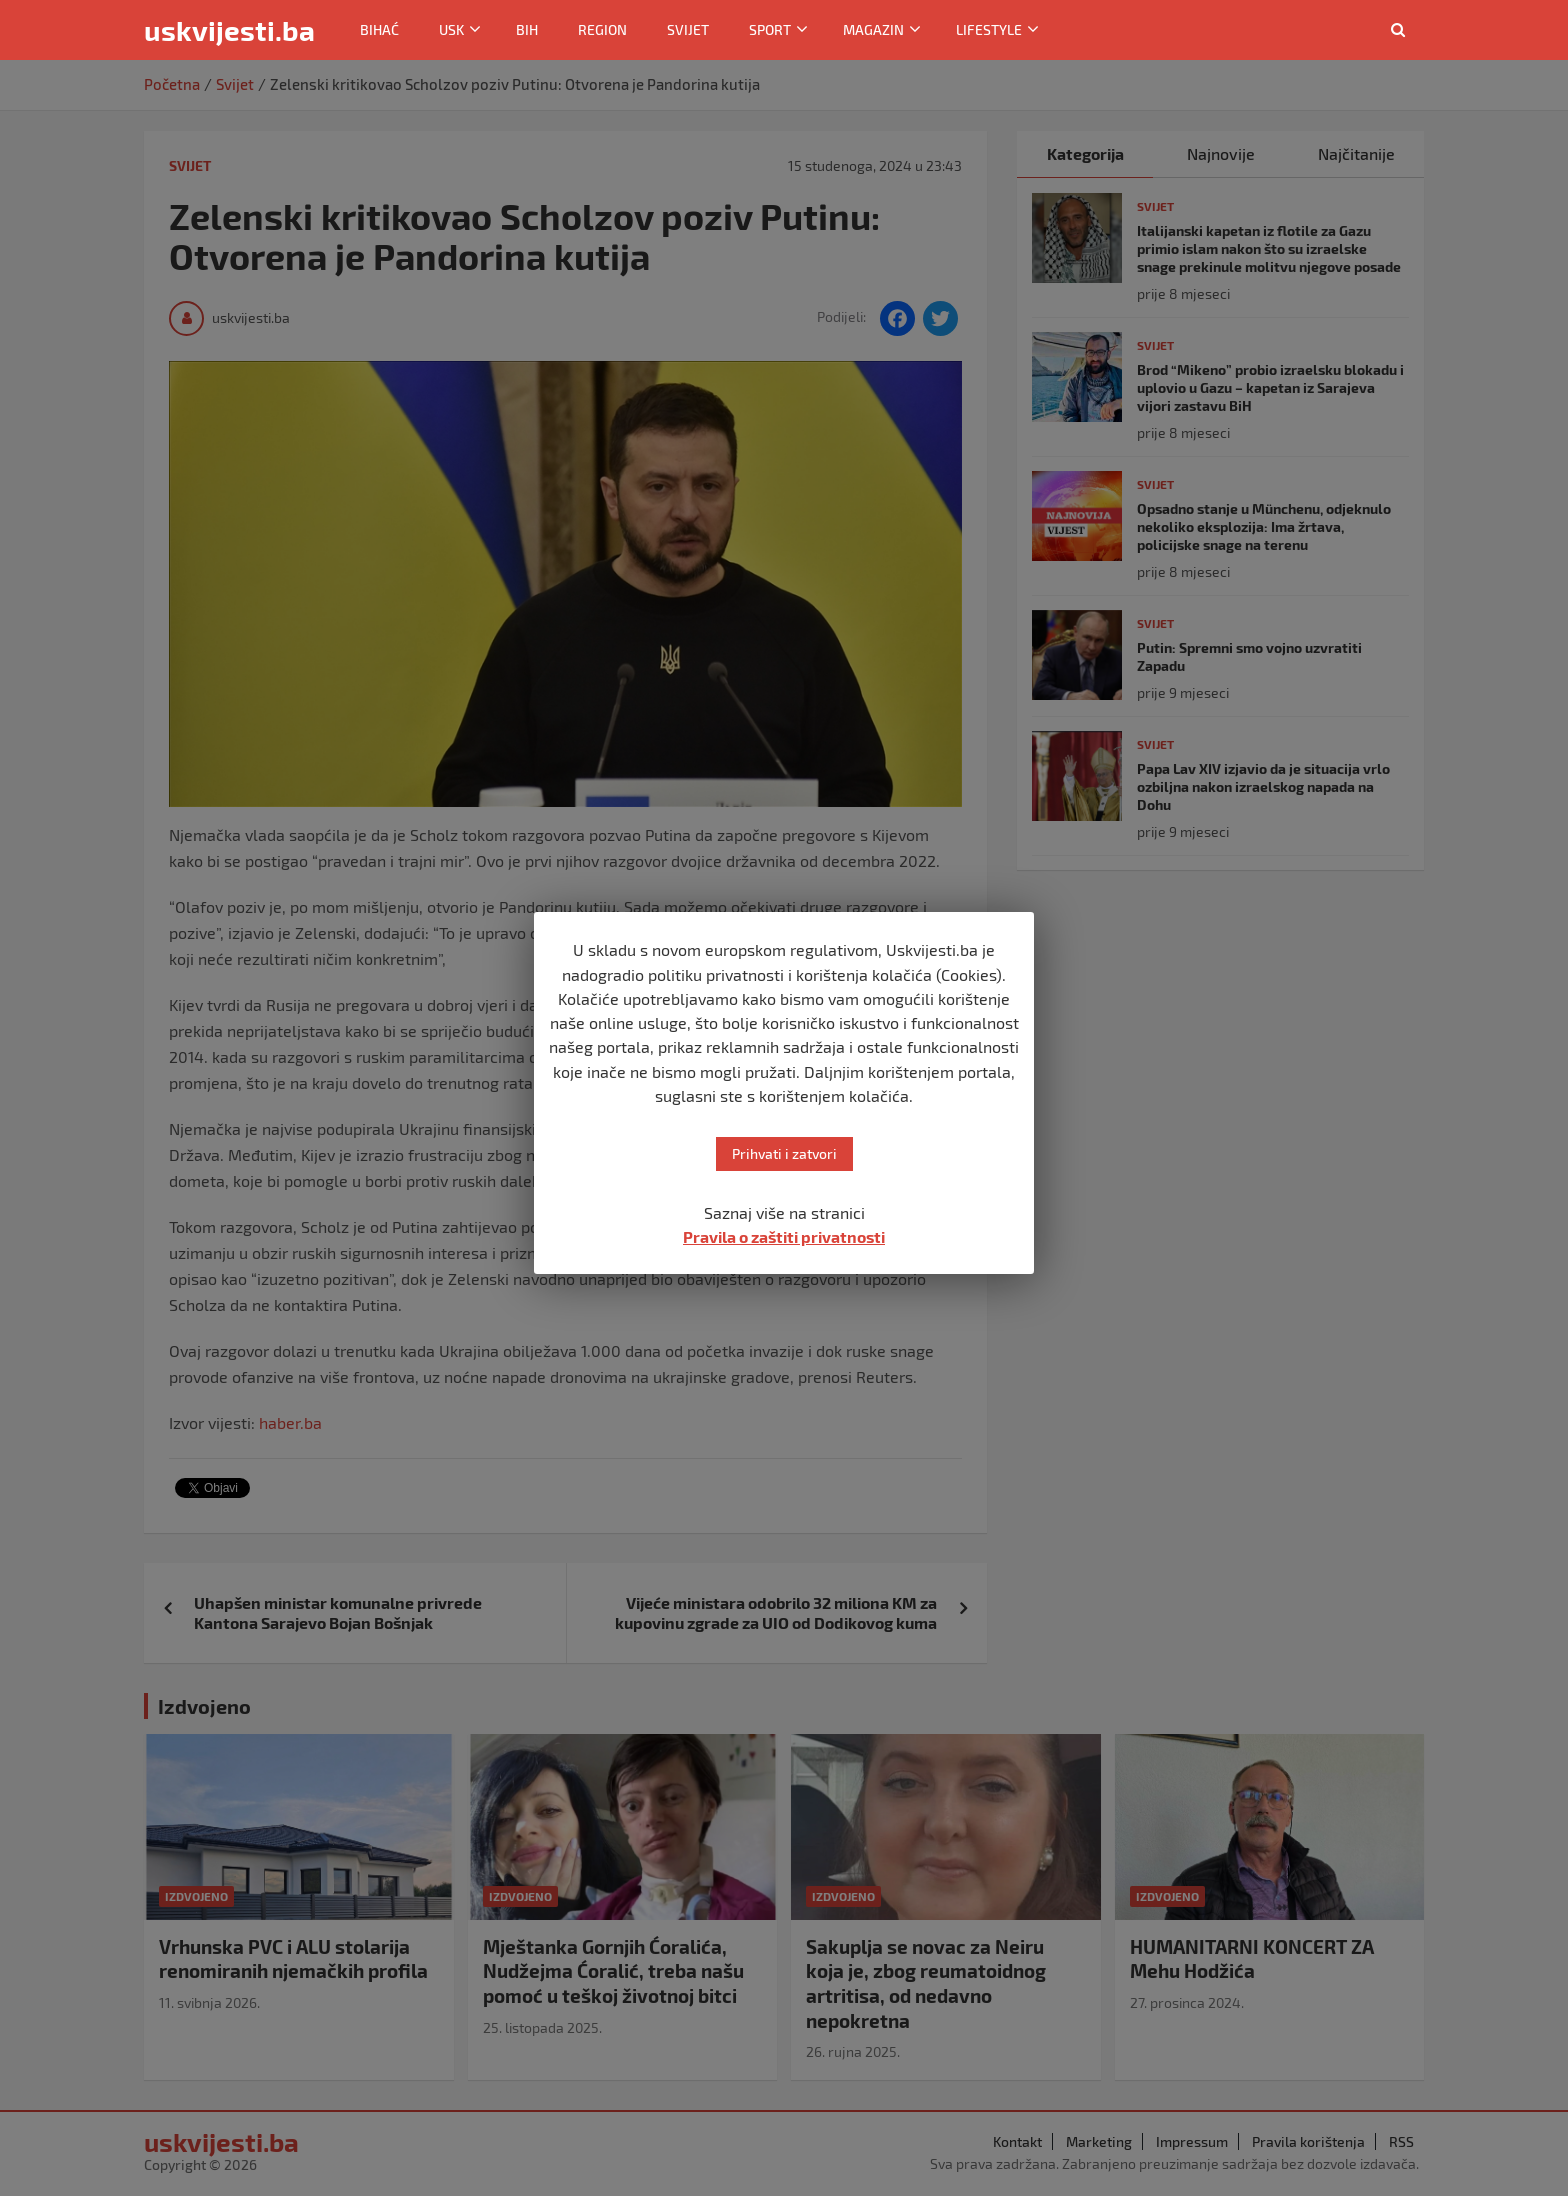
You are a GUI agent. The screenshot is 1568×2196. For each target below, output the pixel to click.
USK (451, 29)
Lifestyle (989, 29)
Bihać (379, 29)
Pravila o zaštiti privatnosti (784, 1236)
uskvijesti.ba (229, 30)
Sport (770, 29)
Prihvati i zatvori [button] (784, 1153)
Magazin (873, 29)
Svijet (688, 29)
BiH (527, 29)
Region (602, 29)
